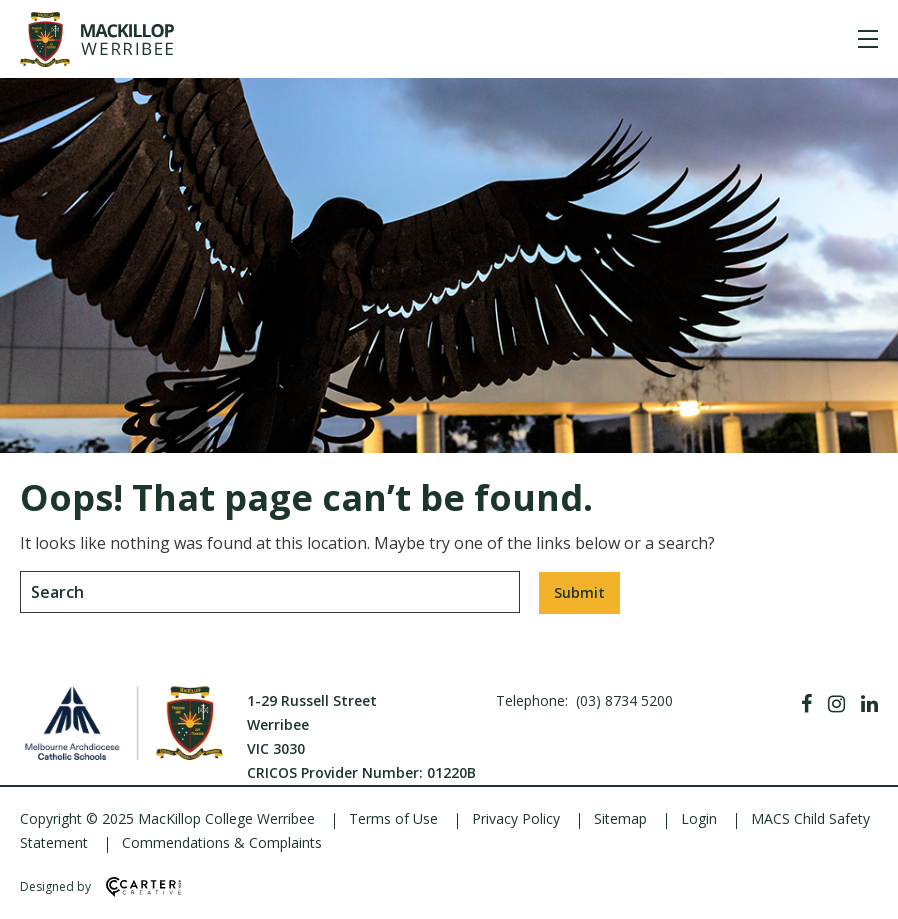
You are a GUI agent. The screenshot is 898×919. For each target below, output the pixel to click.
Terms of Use (393, 818)
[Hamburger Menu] (868, 39)
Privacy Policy (516, 818)
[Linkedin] (869, 704)
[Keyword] (270, 592)
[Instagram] (836, 704)
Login (699, 818)
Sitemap (620, 818)
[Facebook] (806, 704)
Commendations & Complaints (222, 842)
